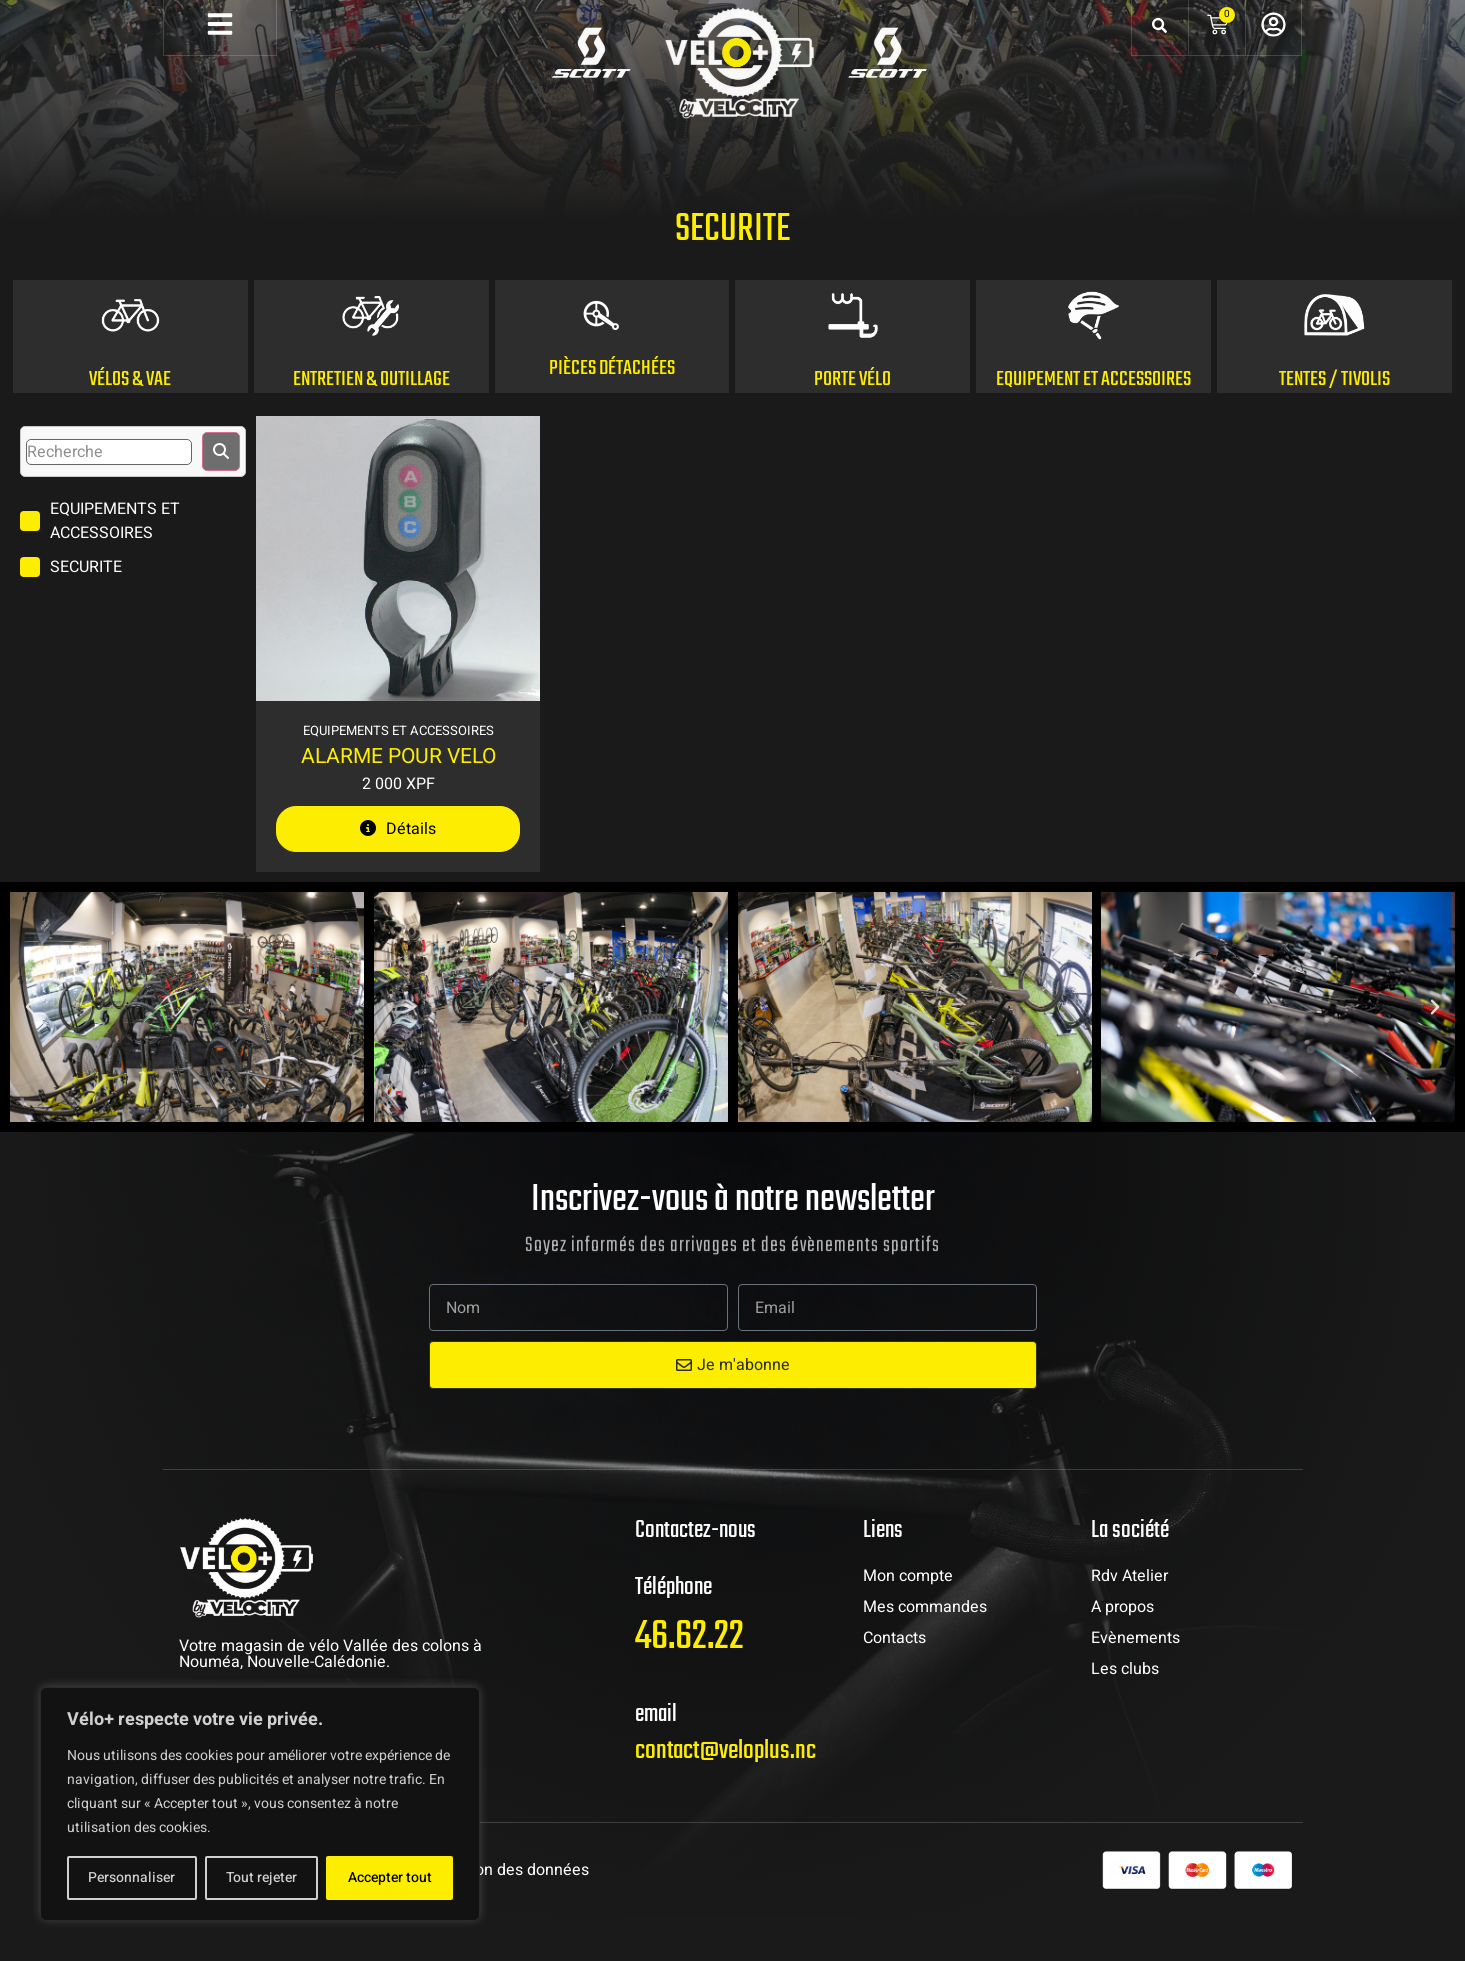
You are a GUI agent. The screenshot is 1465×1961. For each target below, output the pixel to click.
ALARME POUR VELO (398, 800)
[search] (109, 496)
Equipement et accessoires (1093, 423)
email (656, 1758)
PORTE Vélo (852, 423)
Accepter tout (390, 1877)
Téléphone (673, 1631)
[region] (260, 1804)
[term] (133, 565)
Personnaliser (131, 1877)
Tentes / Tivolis (1334, 423)
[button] (30, 1051)
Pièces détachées (612, 412)
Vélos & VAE (130, 423)
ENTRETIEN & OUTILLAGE (371, 423)
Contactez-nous (695, 1574)
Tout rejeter (261, 1877)
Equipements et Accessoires (398, 774)
